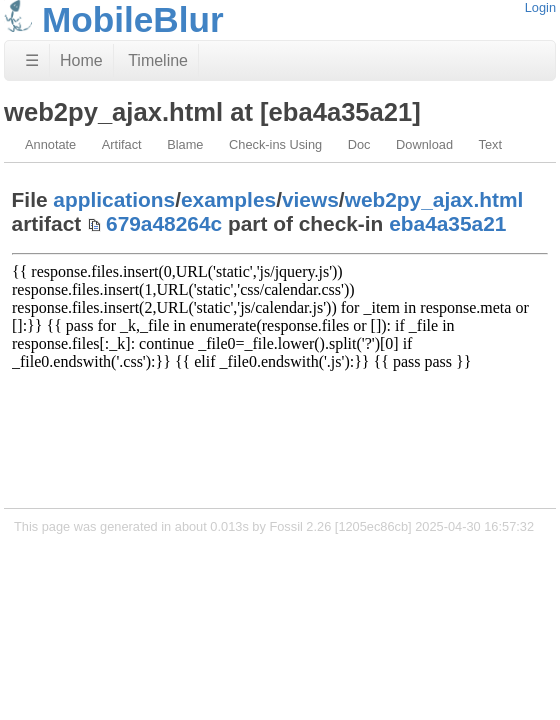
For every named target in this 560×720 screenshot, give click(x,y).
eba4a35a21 (447, 223)
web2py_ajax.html (434, 199)
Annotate (50, 144)
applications (114, 199)
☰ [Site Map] (32, 60)
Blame (185, 144)
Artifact (122, 144)
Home (81, 60)
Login (540, 7)
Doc (359, 144)
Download (424, 144)
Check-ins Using (275, 144)
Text (490, 144)
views (310, 199)
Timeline (158, 60)
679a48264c (164, 223)
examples (228, 199)
